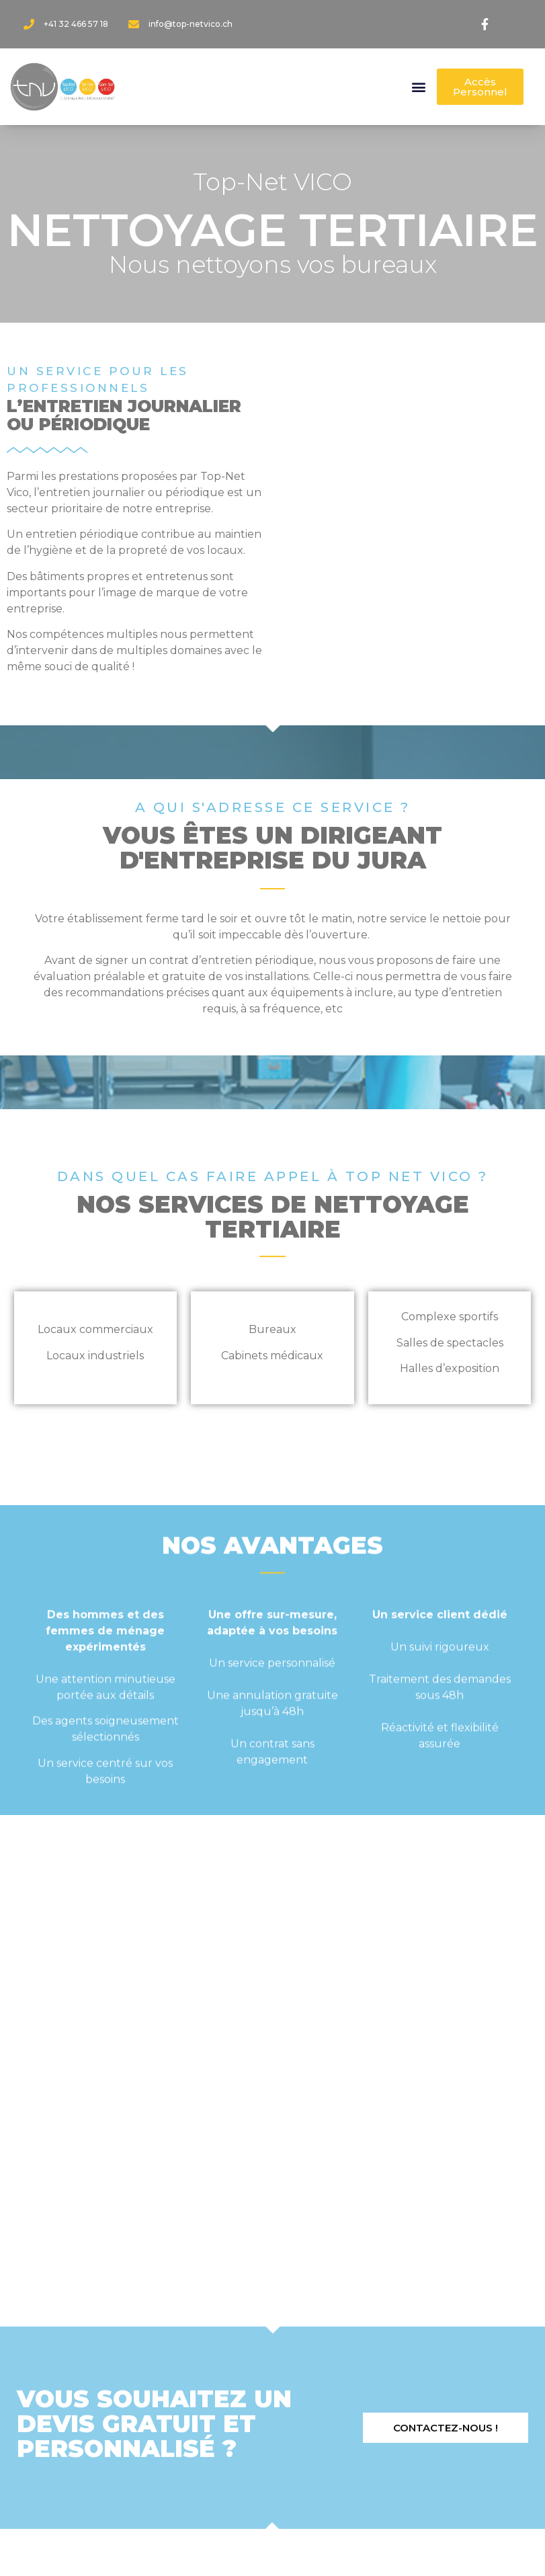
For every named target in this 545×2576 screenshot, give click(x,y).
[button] (419, 87)
